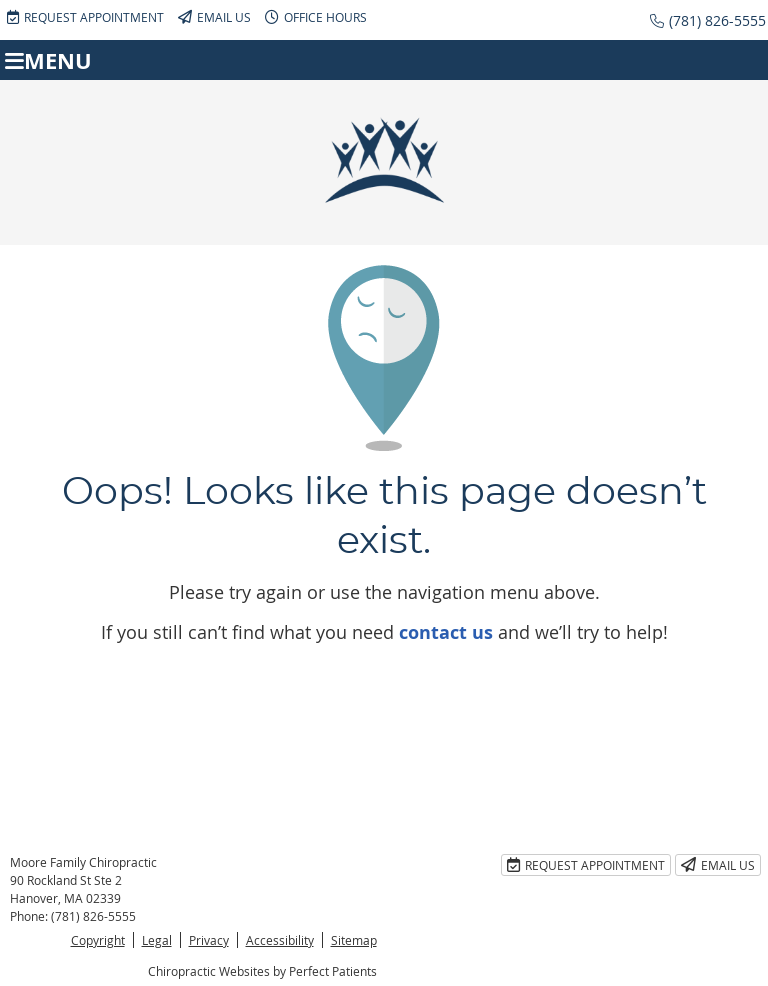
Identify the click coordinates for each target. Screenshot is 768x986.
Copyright (98, 940)
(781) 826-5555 (717, 20)
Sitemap (354, 940)
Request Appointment (85, 17)
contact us (446, 632)
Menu (48, 60)
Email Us (214, 17)
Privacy (209, 940)
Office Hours (316, 17)
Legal (157, 940)
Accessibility (280, 940)
